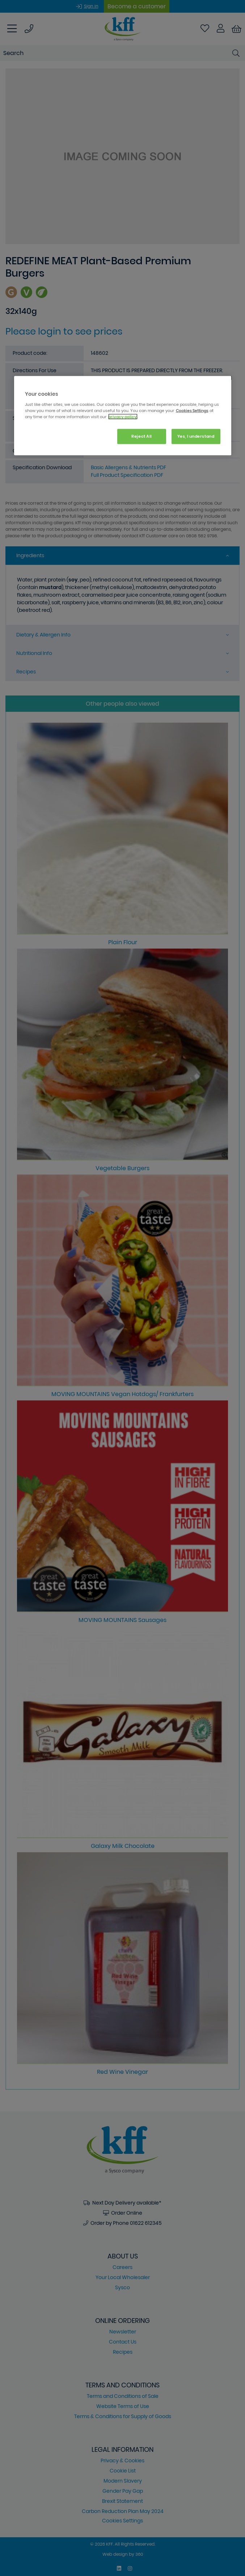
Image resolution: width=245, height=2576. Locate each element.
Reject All (141, 436)
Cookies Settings (192, 410)
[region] (122, 415)
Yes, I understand (196, 436)
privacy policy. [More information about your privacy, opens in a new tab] (123, 417)
